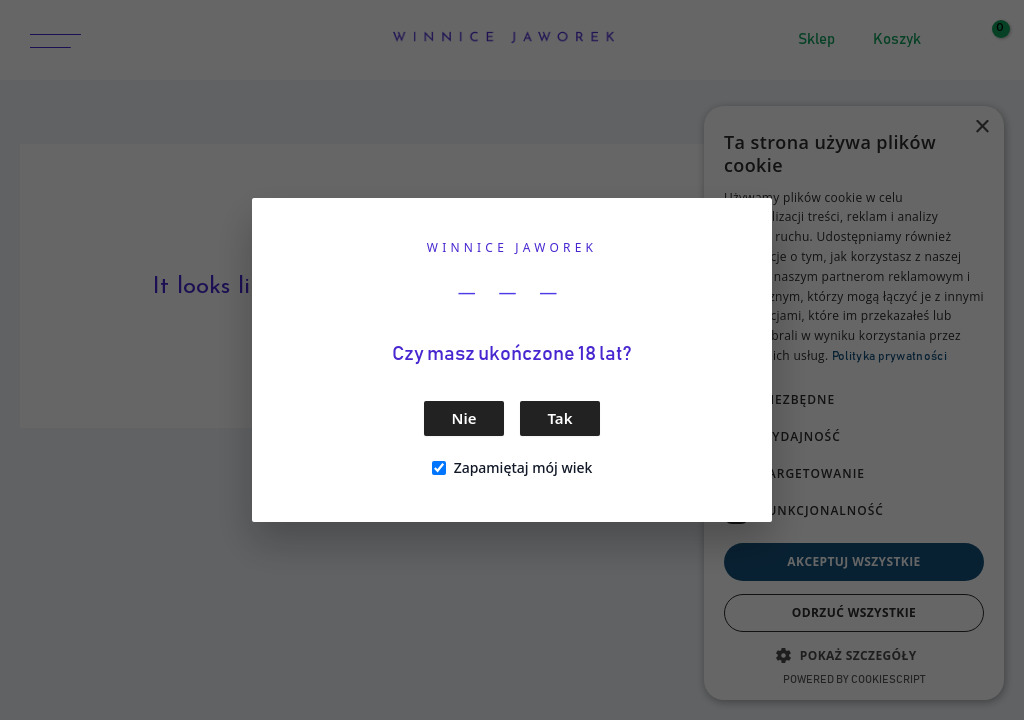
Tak (560, 418)
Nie (464, 418)
